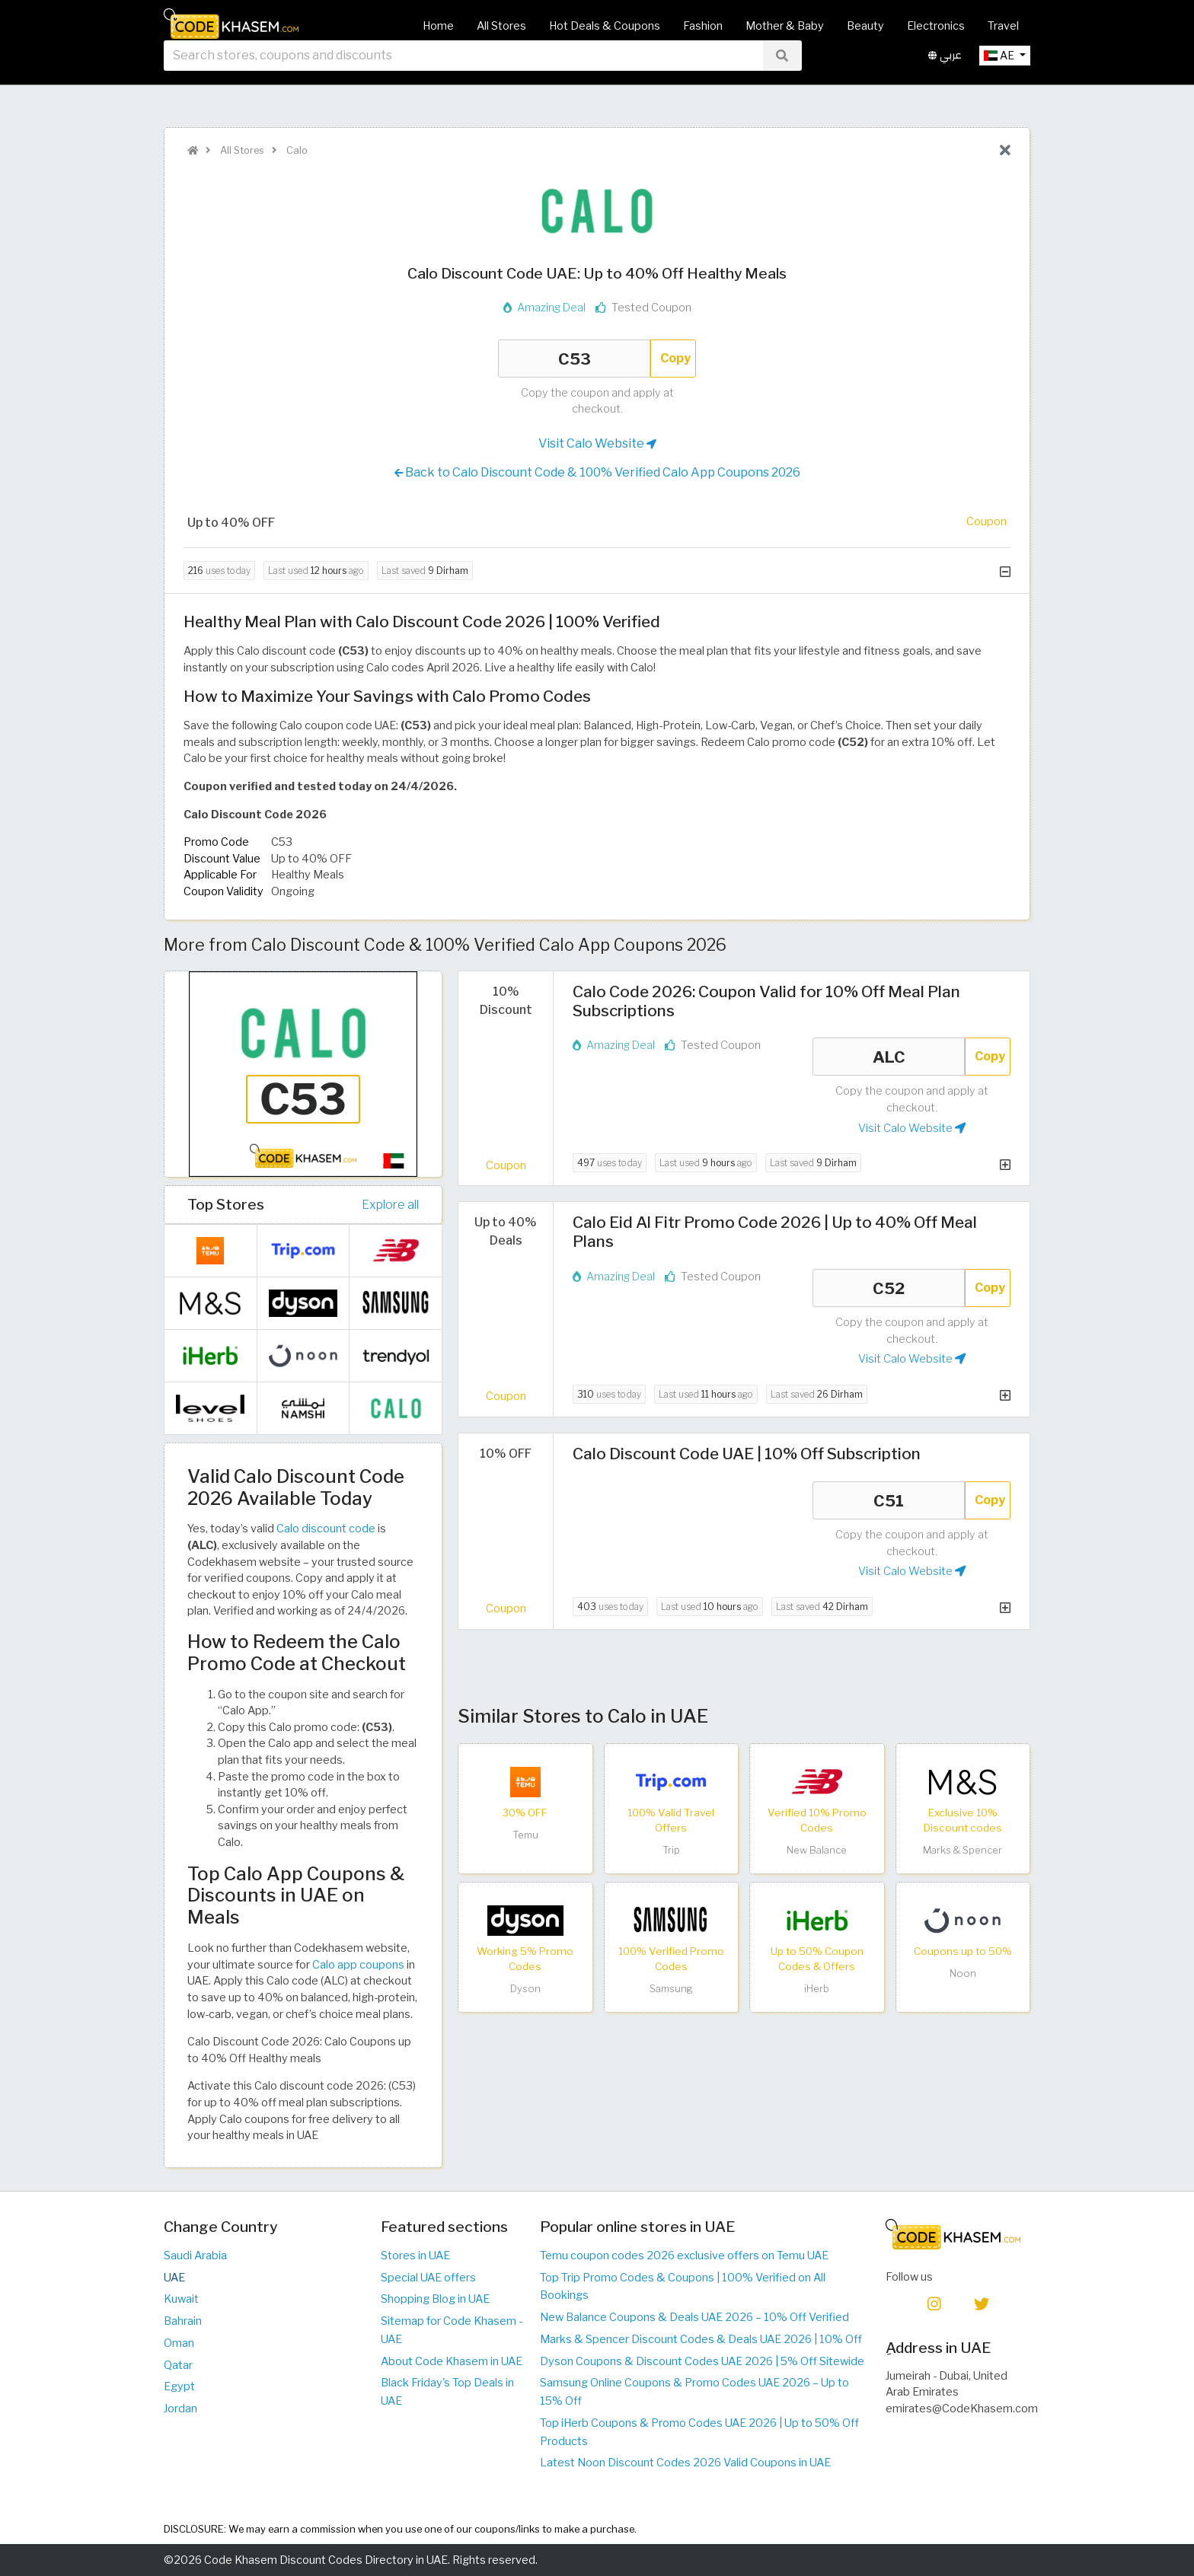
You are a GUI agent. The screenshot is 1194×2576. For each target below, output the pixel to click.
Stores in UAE (415, 2255)
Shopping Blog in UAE (435, 2299)
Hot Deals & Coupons (604, 26)
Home (438, 26)
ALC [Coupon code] (888, 1056)
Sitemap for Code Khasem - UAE (451, 2330)
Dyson (525, 1988)
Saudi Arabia (195, 2255)
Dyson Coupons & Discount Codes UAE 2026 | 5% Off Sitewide (702, 2361)
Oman (179, 2343)
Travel (1003, 26)
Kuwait (181, 2299)
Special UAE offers (428, 2277)
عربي (945, 75)
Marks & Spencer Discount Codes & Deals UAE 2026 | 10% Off (701, 2339)
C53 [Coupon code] (574, 358)
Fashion (703, 26)
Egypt (179, 2386)
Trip (671, 1850)
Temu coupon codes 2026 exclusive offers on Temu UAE (684, 2255)
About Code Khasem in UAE (451, 2361)
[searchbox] (463, 75)
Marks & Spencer (962, 1850)
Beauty (865, 26)
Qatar (178, 2365)
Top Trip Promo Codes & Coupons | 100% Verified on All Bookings (682, 2287)
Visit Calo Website (597, 443)
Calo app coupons (358, 1965)
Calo (296, 150)
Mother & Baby (784, 26)
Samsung (671, 1988)
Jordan (180, 2408)
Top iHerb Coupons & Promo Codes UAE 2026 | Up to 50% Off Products (699, 2432)
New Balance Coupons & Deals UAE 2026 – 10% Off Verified (694, 2317)
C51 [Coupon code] (888, 1500)
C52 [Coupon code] (888, 1288)
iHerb (816, 1988)
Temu (525, 1835)
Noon (963, 1973)
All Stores (501, 26)
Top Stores (225, 1204)
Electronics (936, 26)
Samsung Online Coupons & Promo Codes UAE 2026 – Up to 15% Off (694, 2392)
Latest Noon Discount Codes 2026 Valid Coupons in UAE (685, 2462)
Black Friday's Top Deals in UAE (447, 2392)
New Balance (817, 1850)
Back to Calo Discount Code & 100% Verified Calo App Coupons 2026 (597, 472)
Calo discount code (325, 1528)
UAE (174, 2277)
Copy (675, 358)
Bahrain (183, 2321)
